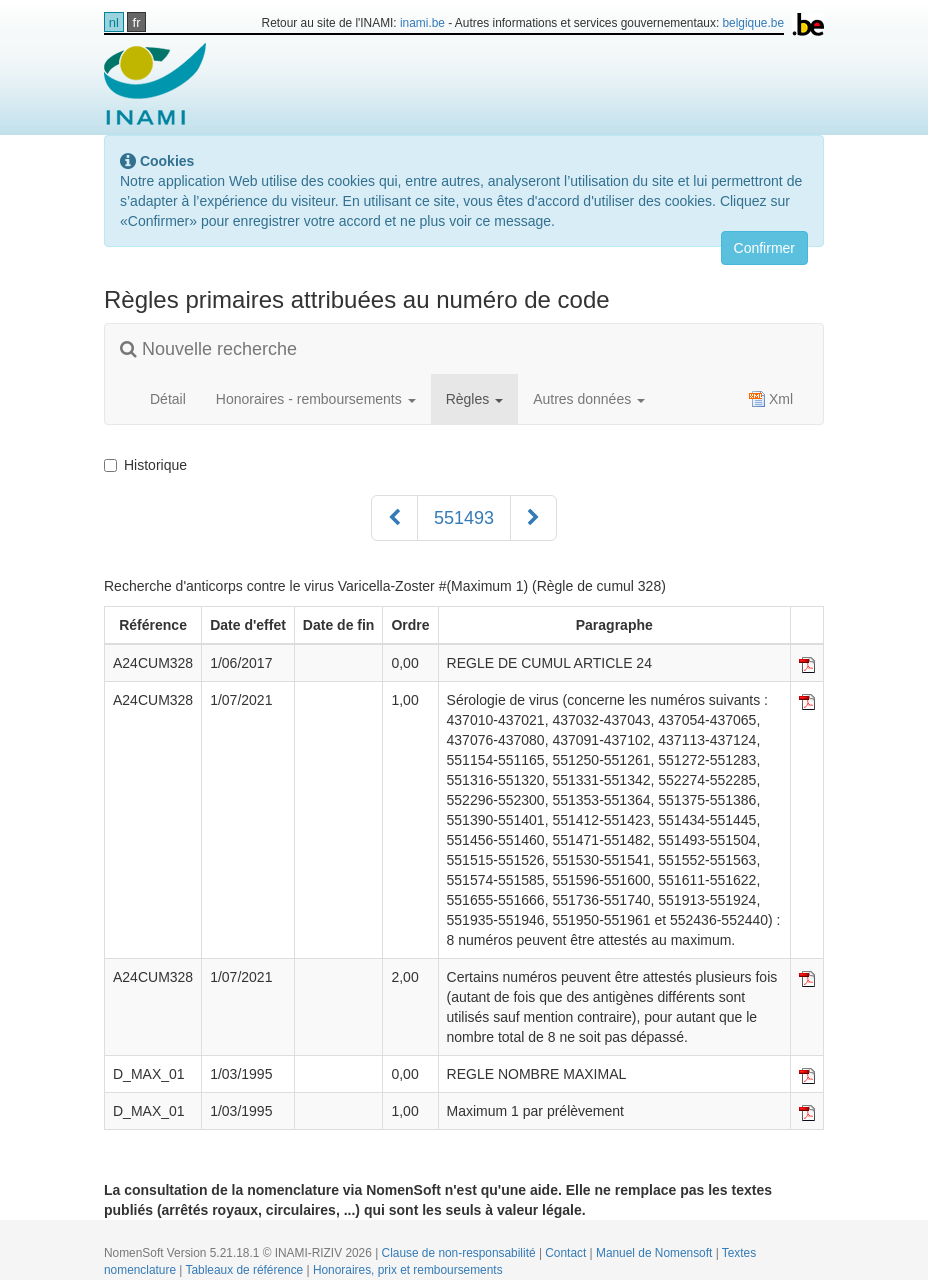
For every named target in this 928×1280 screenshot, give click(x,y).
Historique (145, 465)
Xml (771, 399)
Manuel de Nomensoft (656, 1253)
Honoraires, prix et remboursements (408, 1270)
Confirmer (764, 248)
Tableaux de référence (246, 1270)
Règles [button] (474, 399)
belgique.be (754, 23)
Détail (168, 399)
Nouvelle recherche (208, 349)
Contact (567, 1253)
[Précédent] (394, 518)
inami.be (422, 23)
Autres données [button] (589, 399)
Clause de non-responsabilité (460, 1253)
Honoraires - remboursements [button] (316, 399)
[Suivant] (533, 518)
